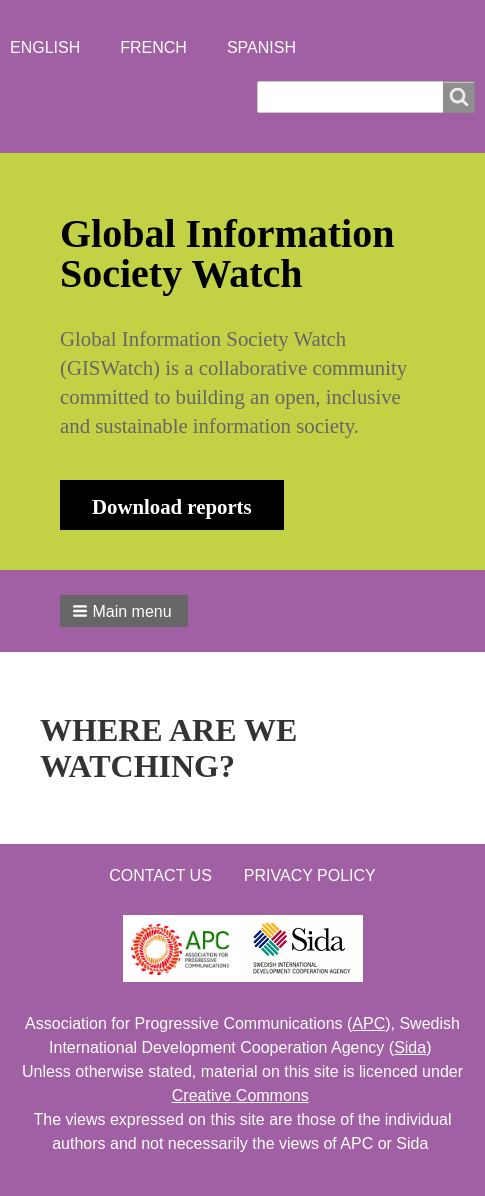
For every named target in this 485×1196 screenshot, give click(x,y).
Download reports (172, 506)
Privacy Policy (310, 875)
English (45, 47)
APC (368, 1023)
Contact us (160, 875)
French (153, 47)
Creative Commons (240, 1095)
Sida (410, 1047)
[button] (124, 611)
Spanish (261, 47)
